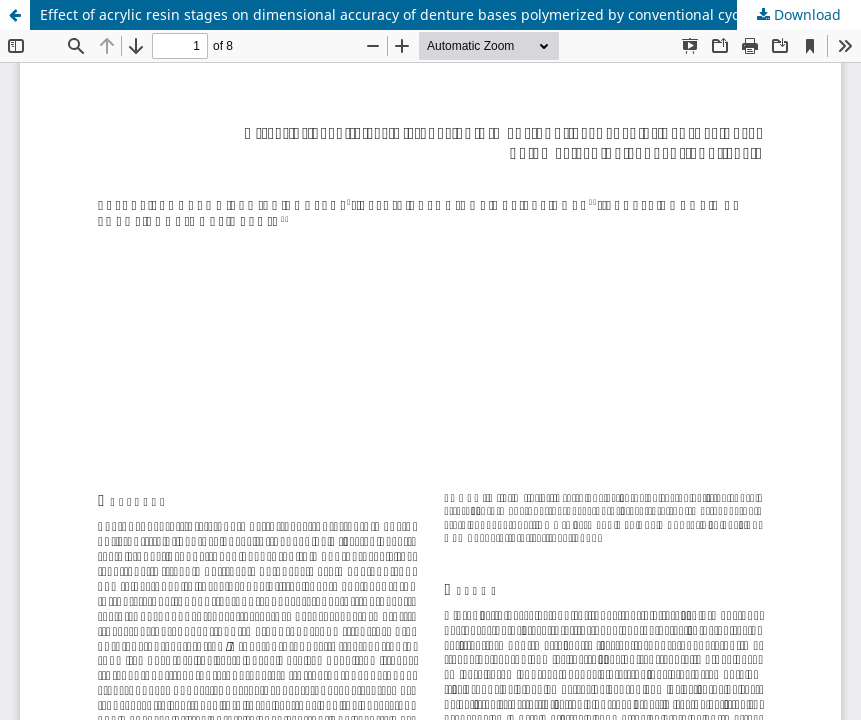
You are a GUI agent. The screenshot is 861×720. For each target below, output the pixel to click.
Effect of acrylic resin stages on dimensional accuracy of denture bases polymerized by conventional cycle (395, 14)
